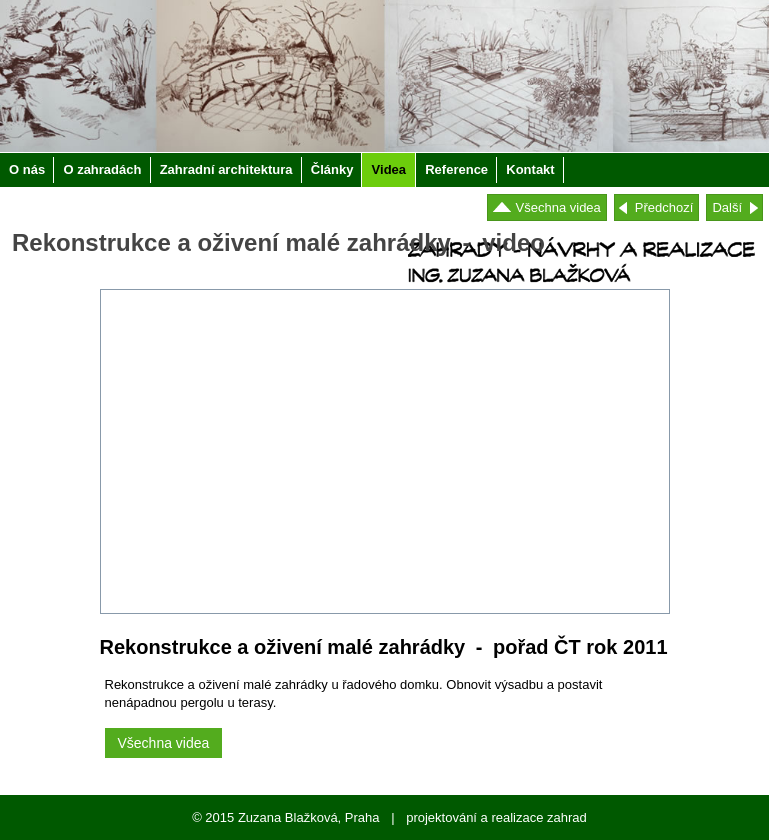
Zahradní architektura (226, 169)
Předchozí (664, 207)
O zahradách (102, 169)
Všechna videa (558, 207)
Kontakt (530, 169)
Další (727, 207)
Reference (456, 169)
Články (332, 169)
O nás (27, 169)
